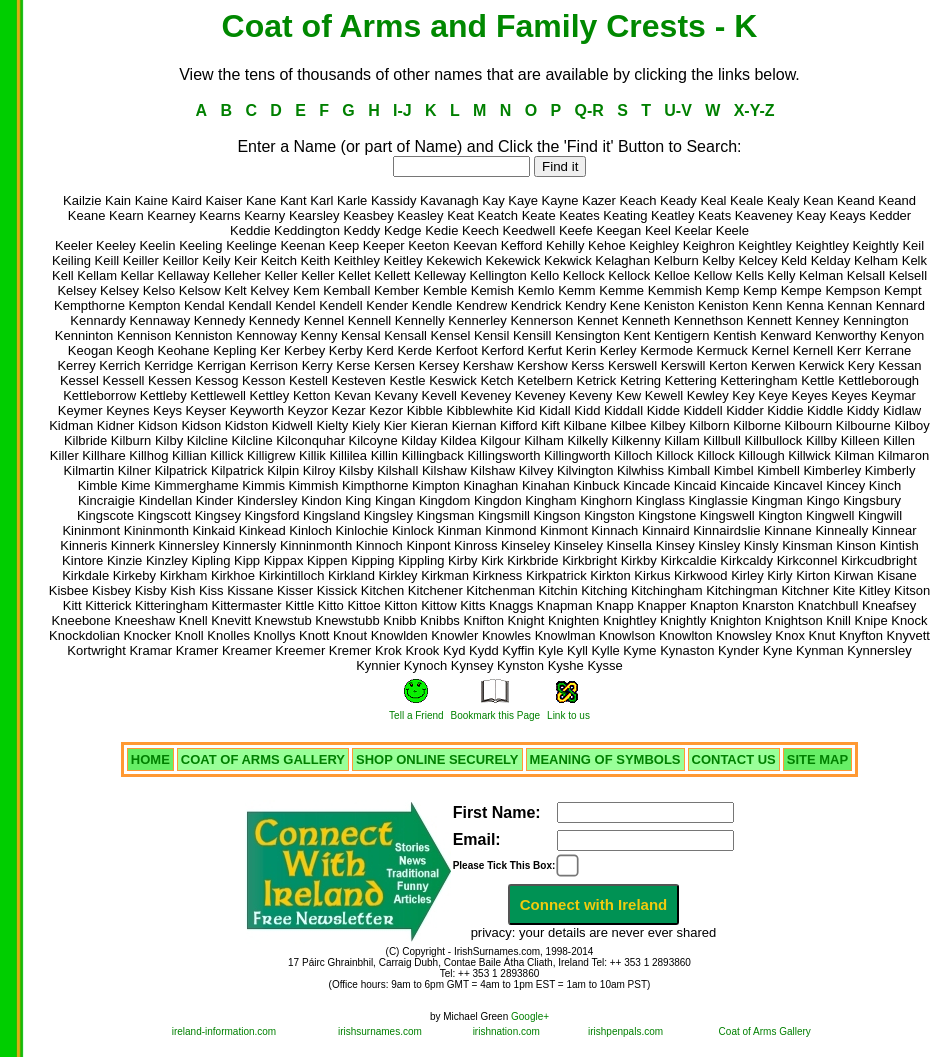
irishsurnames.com (380, 1031)
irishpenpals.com (625, 1031)
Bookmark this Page (496, 715)
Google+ (530, 1016)
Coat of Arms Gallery (765, 1031)
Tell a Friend (416, 715)
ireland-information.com (224, 1031)
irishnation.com (506, 1031)
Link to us (568, 715)
